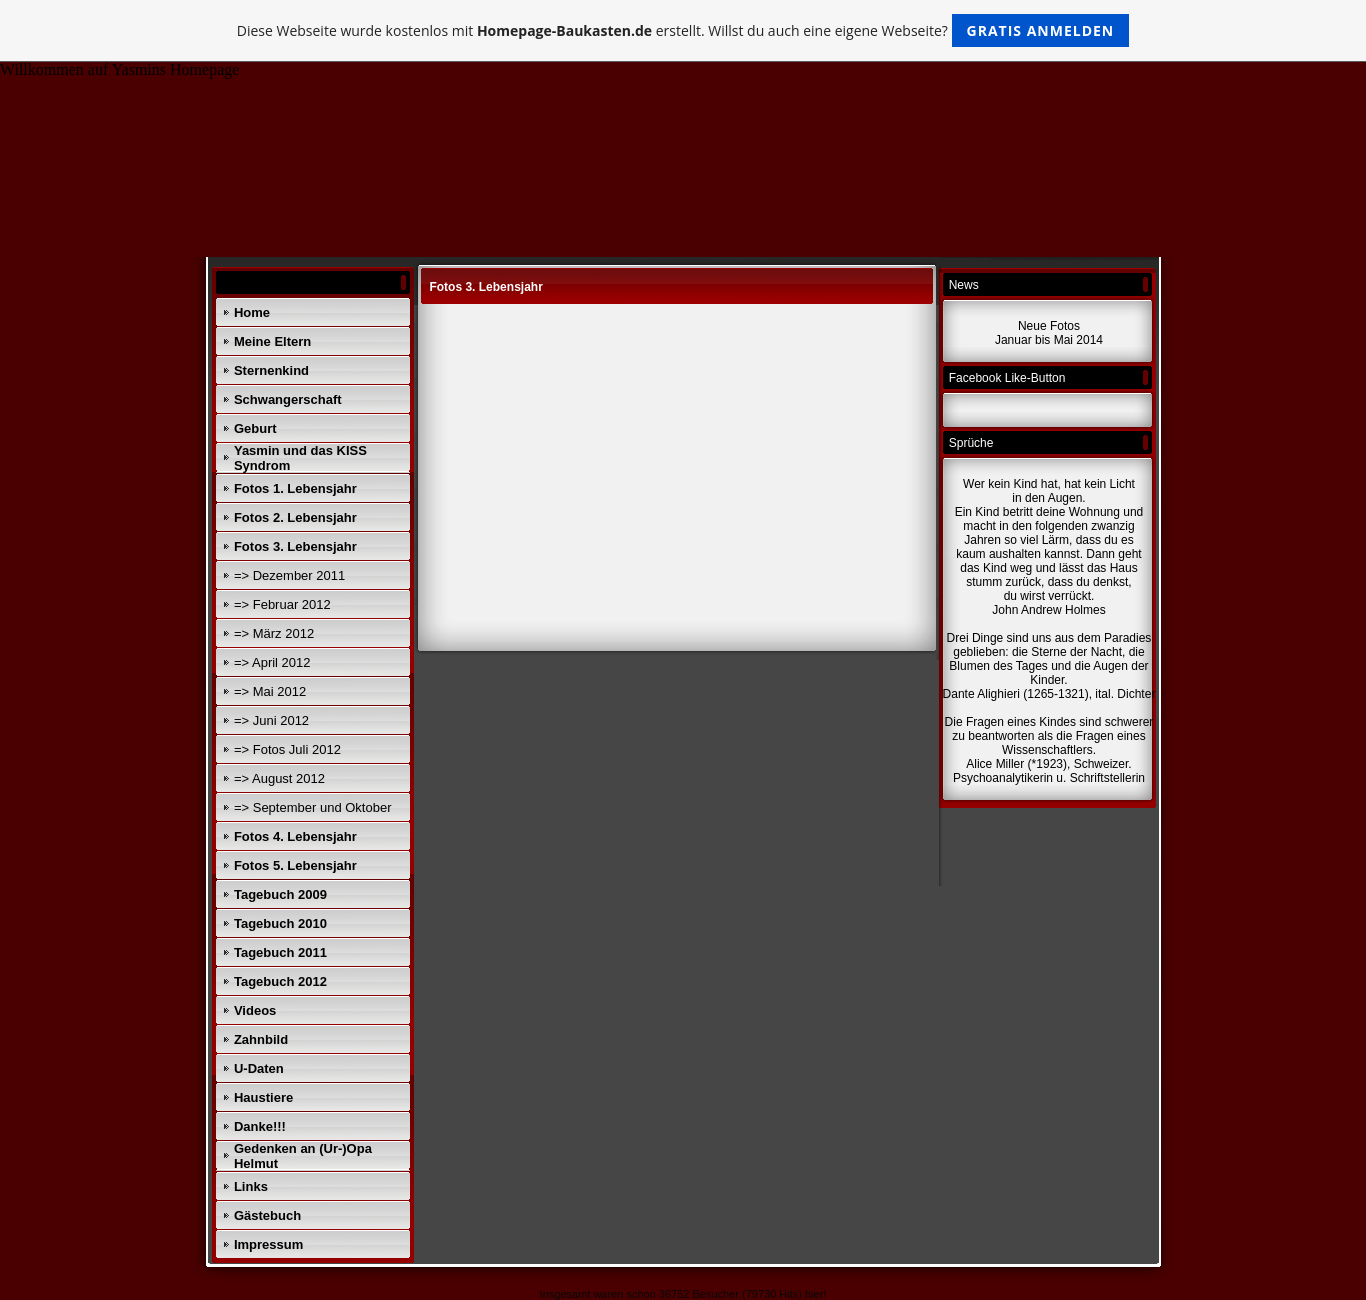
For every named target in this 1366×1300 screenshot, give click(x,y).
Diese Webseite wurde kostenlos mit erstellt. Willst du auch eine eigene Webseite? (683, 30)
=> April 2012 (272, 662)
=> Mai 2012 (270, 691)
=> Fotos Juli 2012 (287, 749)
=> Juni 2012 (271, 720)
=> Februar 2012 (282, 604)
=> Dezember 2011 (289, 575)
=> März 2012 (274, 633)
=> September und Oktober (313, 807)
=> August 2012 (279, 778)
